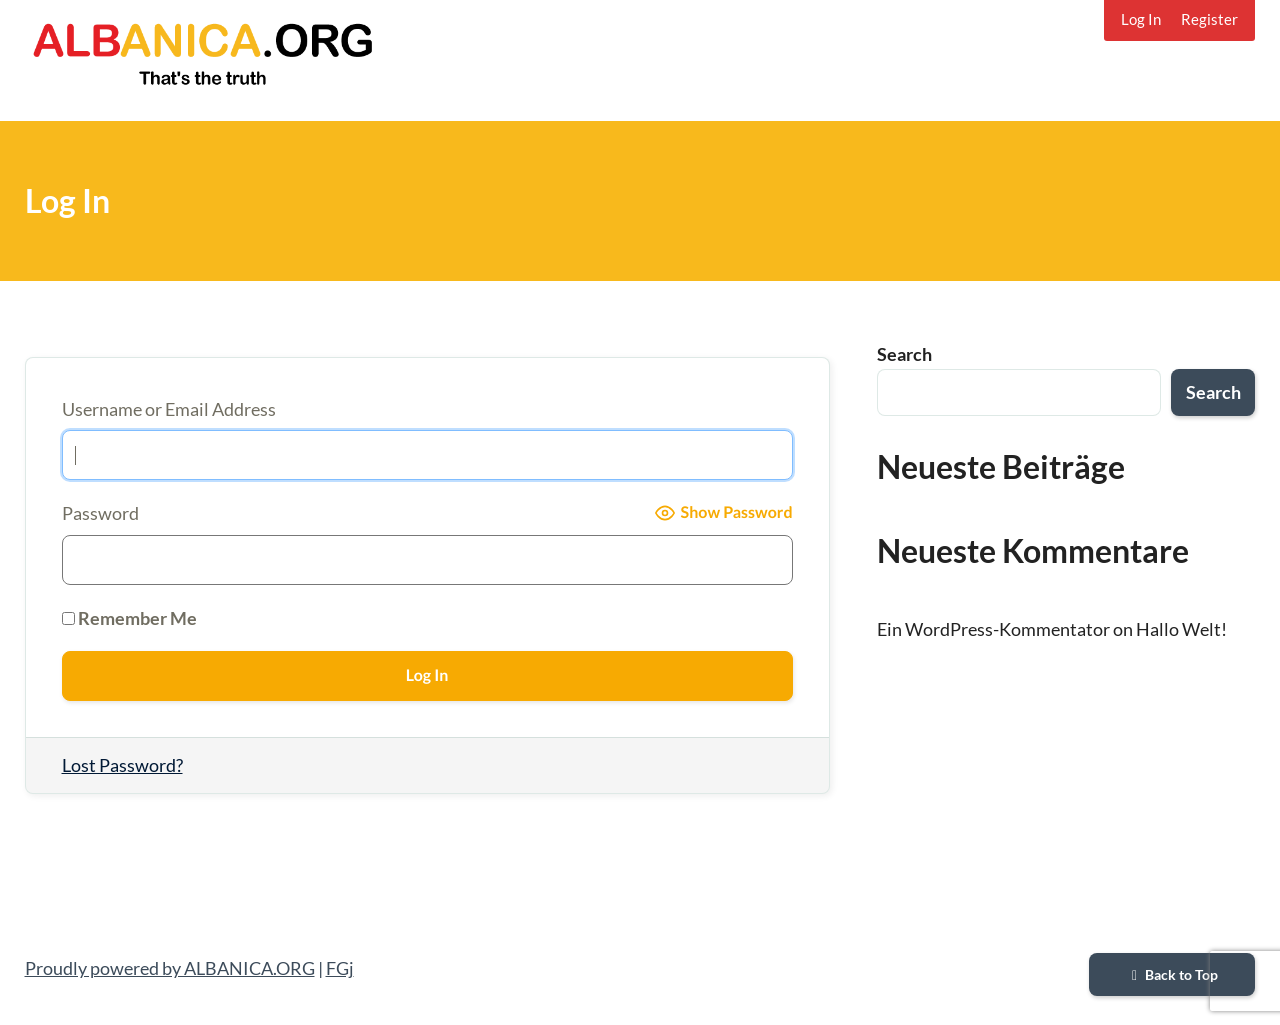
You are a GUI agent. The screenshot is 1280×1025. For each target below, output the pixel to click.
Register (1209, 19)
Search (904, 354)
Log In (1141, 19)
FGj (340, 968)
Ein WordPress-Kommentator (993, 629)
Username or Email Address (169, 409)
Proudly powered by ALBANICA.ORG (170, 968)
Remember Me (129, 618)
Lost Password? (122, 765)
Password (100, 513)
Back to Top (1172, 974)
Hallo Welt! (1181, 629)
